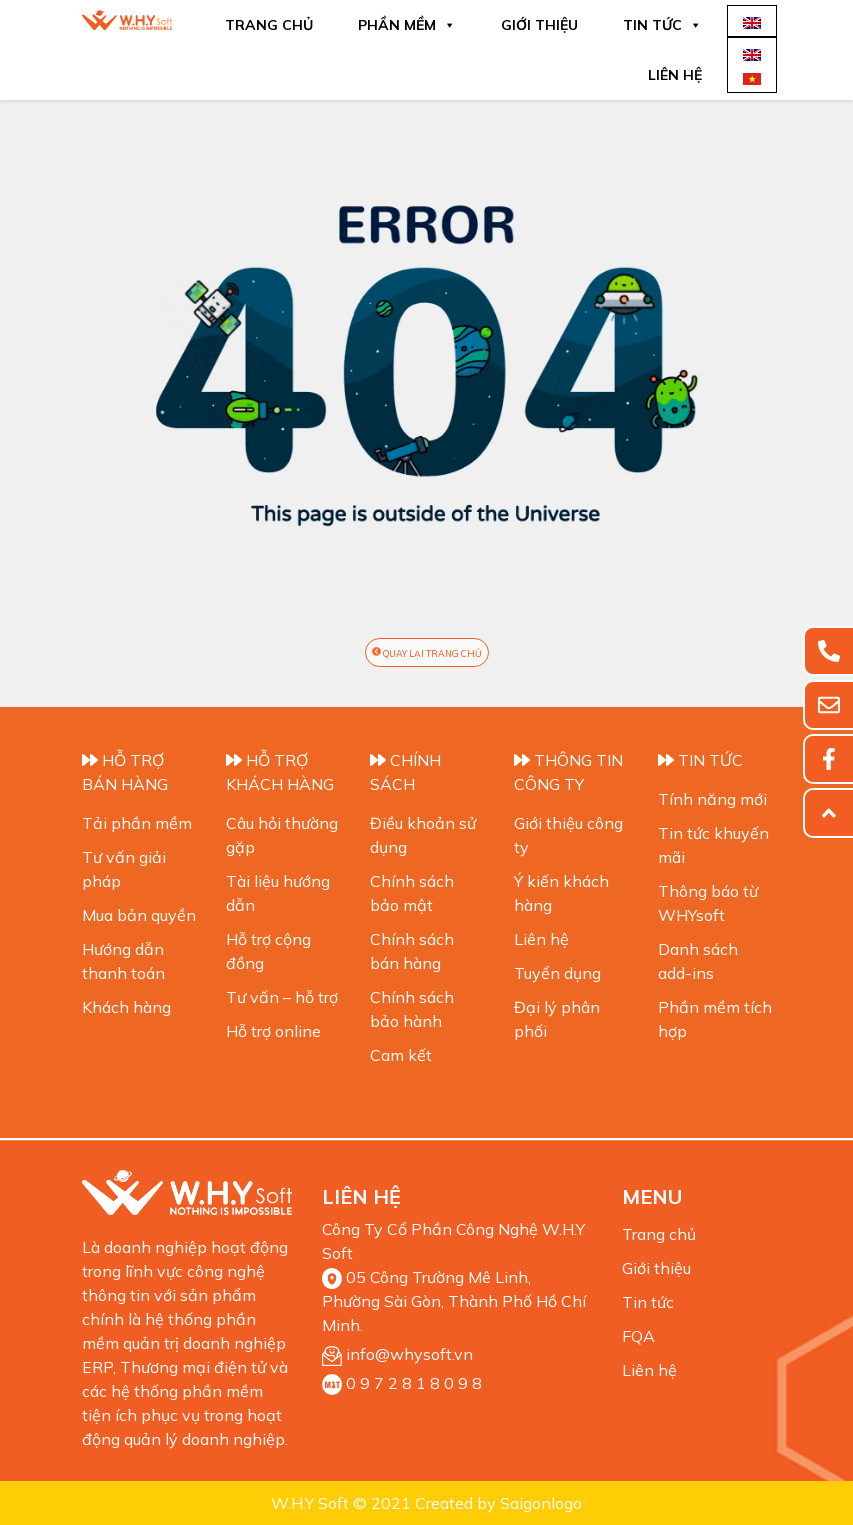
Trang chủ (269, 25)
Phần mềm (407, 25)
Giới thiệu (539, 25)
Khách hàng (126, 1007)
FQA (638, 1336)
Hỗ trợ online (273, 1031)
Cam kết (401, 1055)
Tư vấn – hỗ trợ (282, 997)
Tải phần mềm (137, 823)
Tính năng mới (712, 799)
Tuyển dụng (557, 973)
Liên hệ (675, 75)
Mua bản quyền (139, 915)
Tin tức (662, 25)
